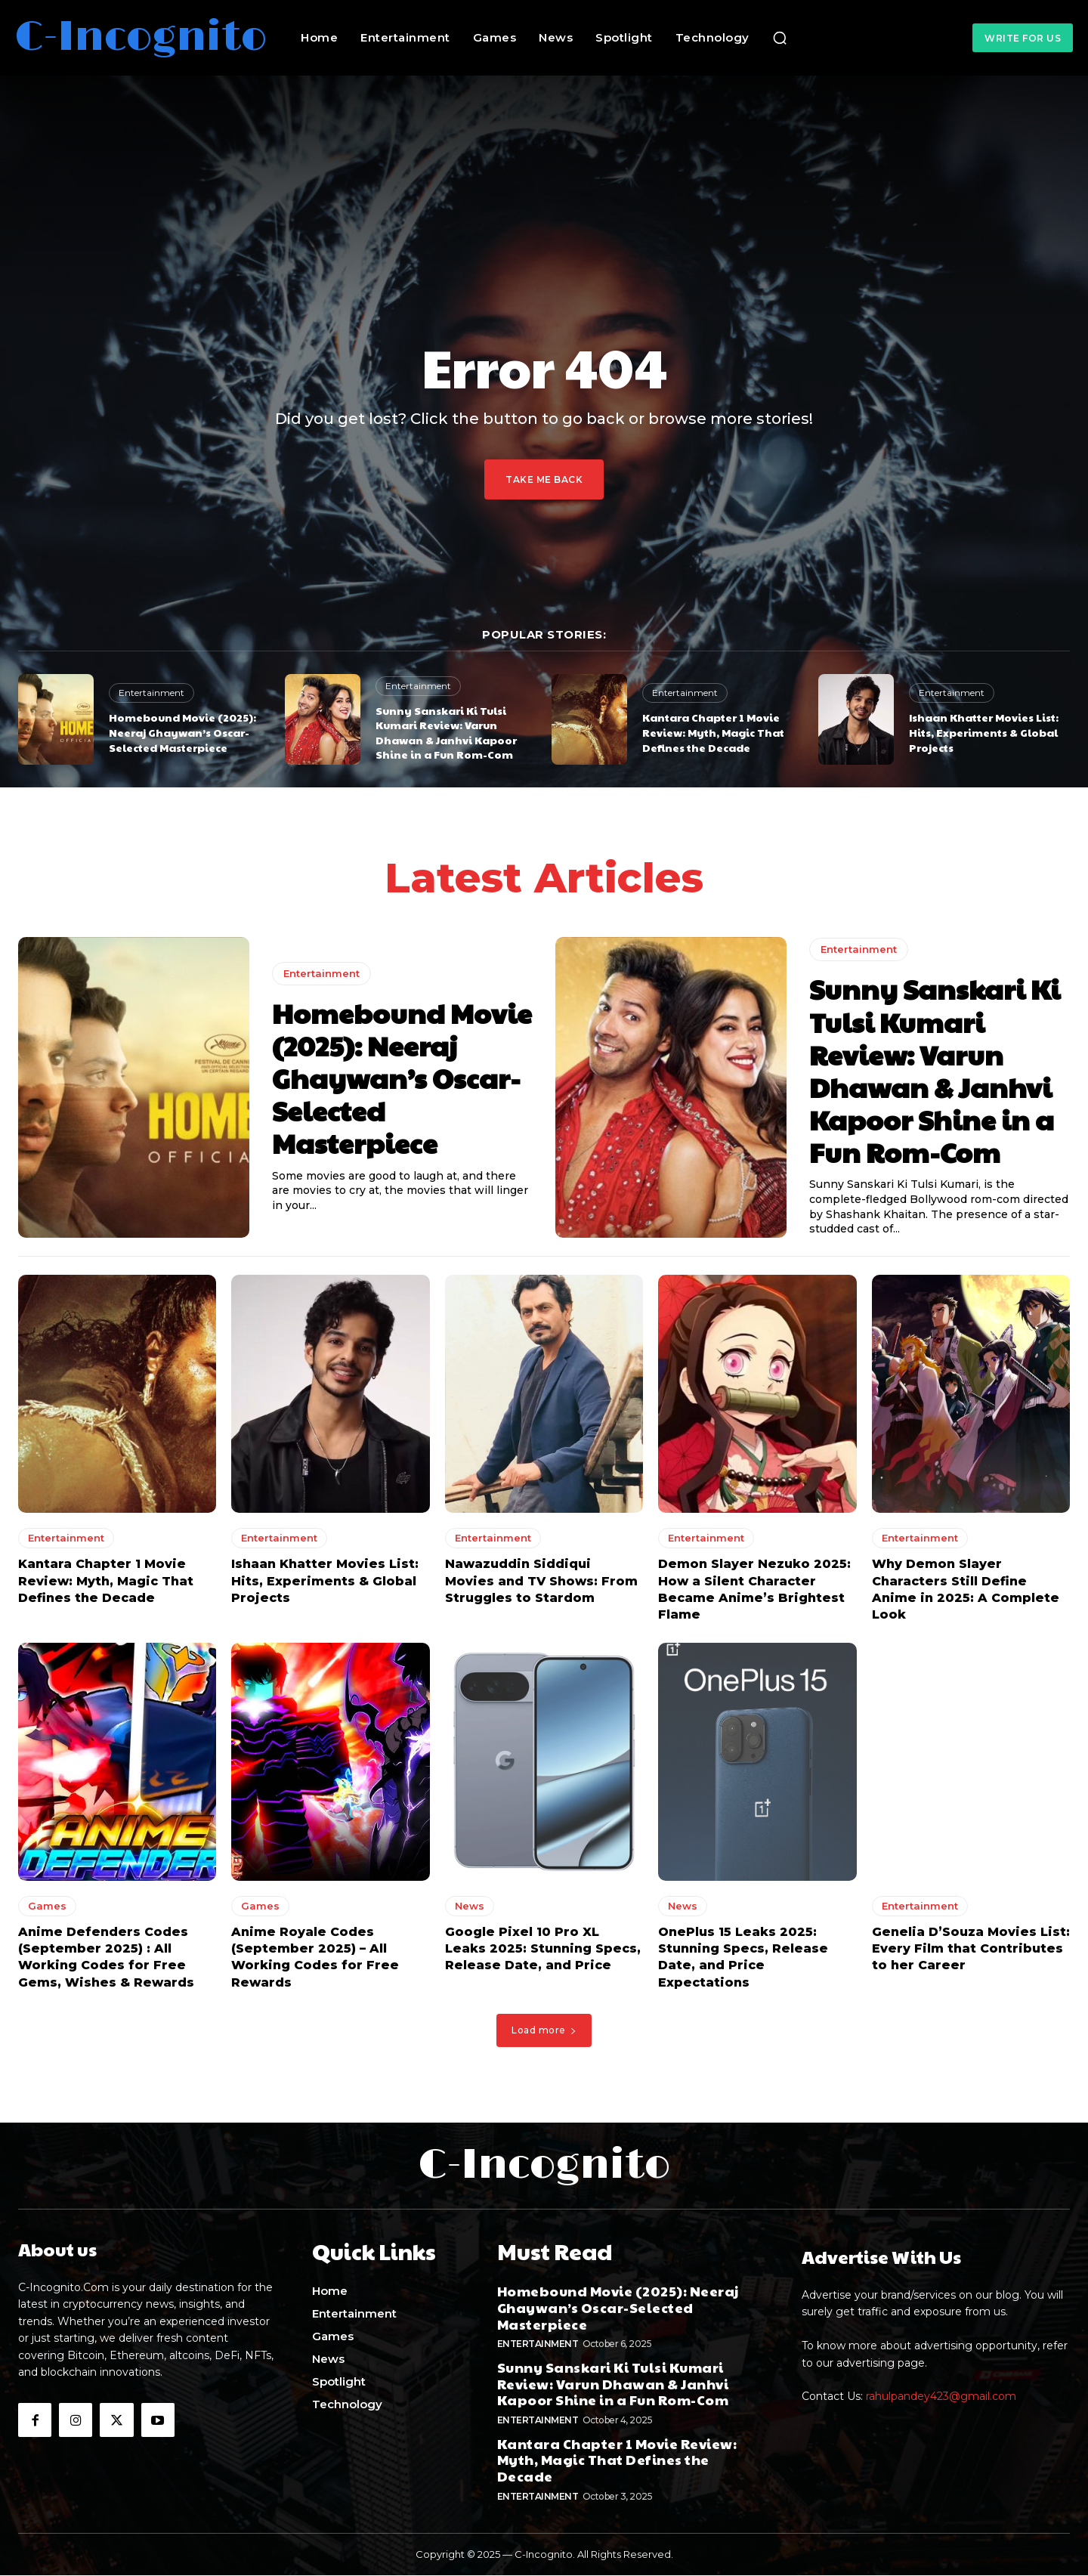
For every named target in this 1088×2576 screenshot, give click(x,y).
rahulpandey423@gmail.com (941, 2400)
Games (47, 1909)
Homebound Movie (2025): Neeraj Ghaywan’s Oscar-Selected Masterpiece (182, 732)
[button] (780, 38)
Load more (544, 2034)
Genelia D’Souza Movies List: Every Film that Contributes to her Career (971, 1952)
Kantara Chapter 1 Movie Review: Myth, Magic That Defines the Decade (713, 732)
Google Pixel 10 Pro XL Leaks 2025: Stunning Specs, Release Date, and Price (543, 1952)
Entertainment (151, 692)
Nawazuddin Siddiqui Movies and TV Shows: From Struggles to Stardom (541, 1585)
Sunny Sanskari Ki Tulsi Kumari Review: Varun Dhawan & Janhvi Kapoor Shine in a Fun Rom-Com (446, 732)
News (469, 1909)
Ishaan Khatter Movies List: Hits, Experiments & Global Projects (984, 732)
